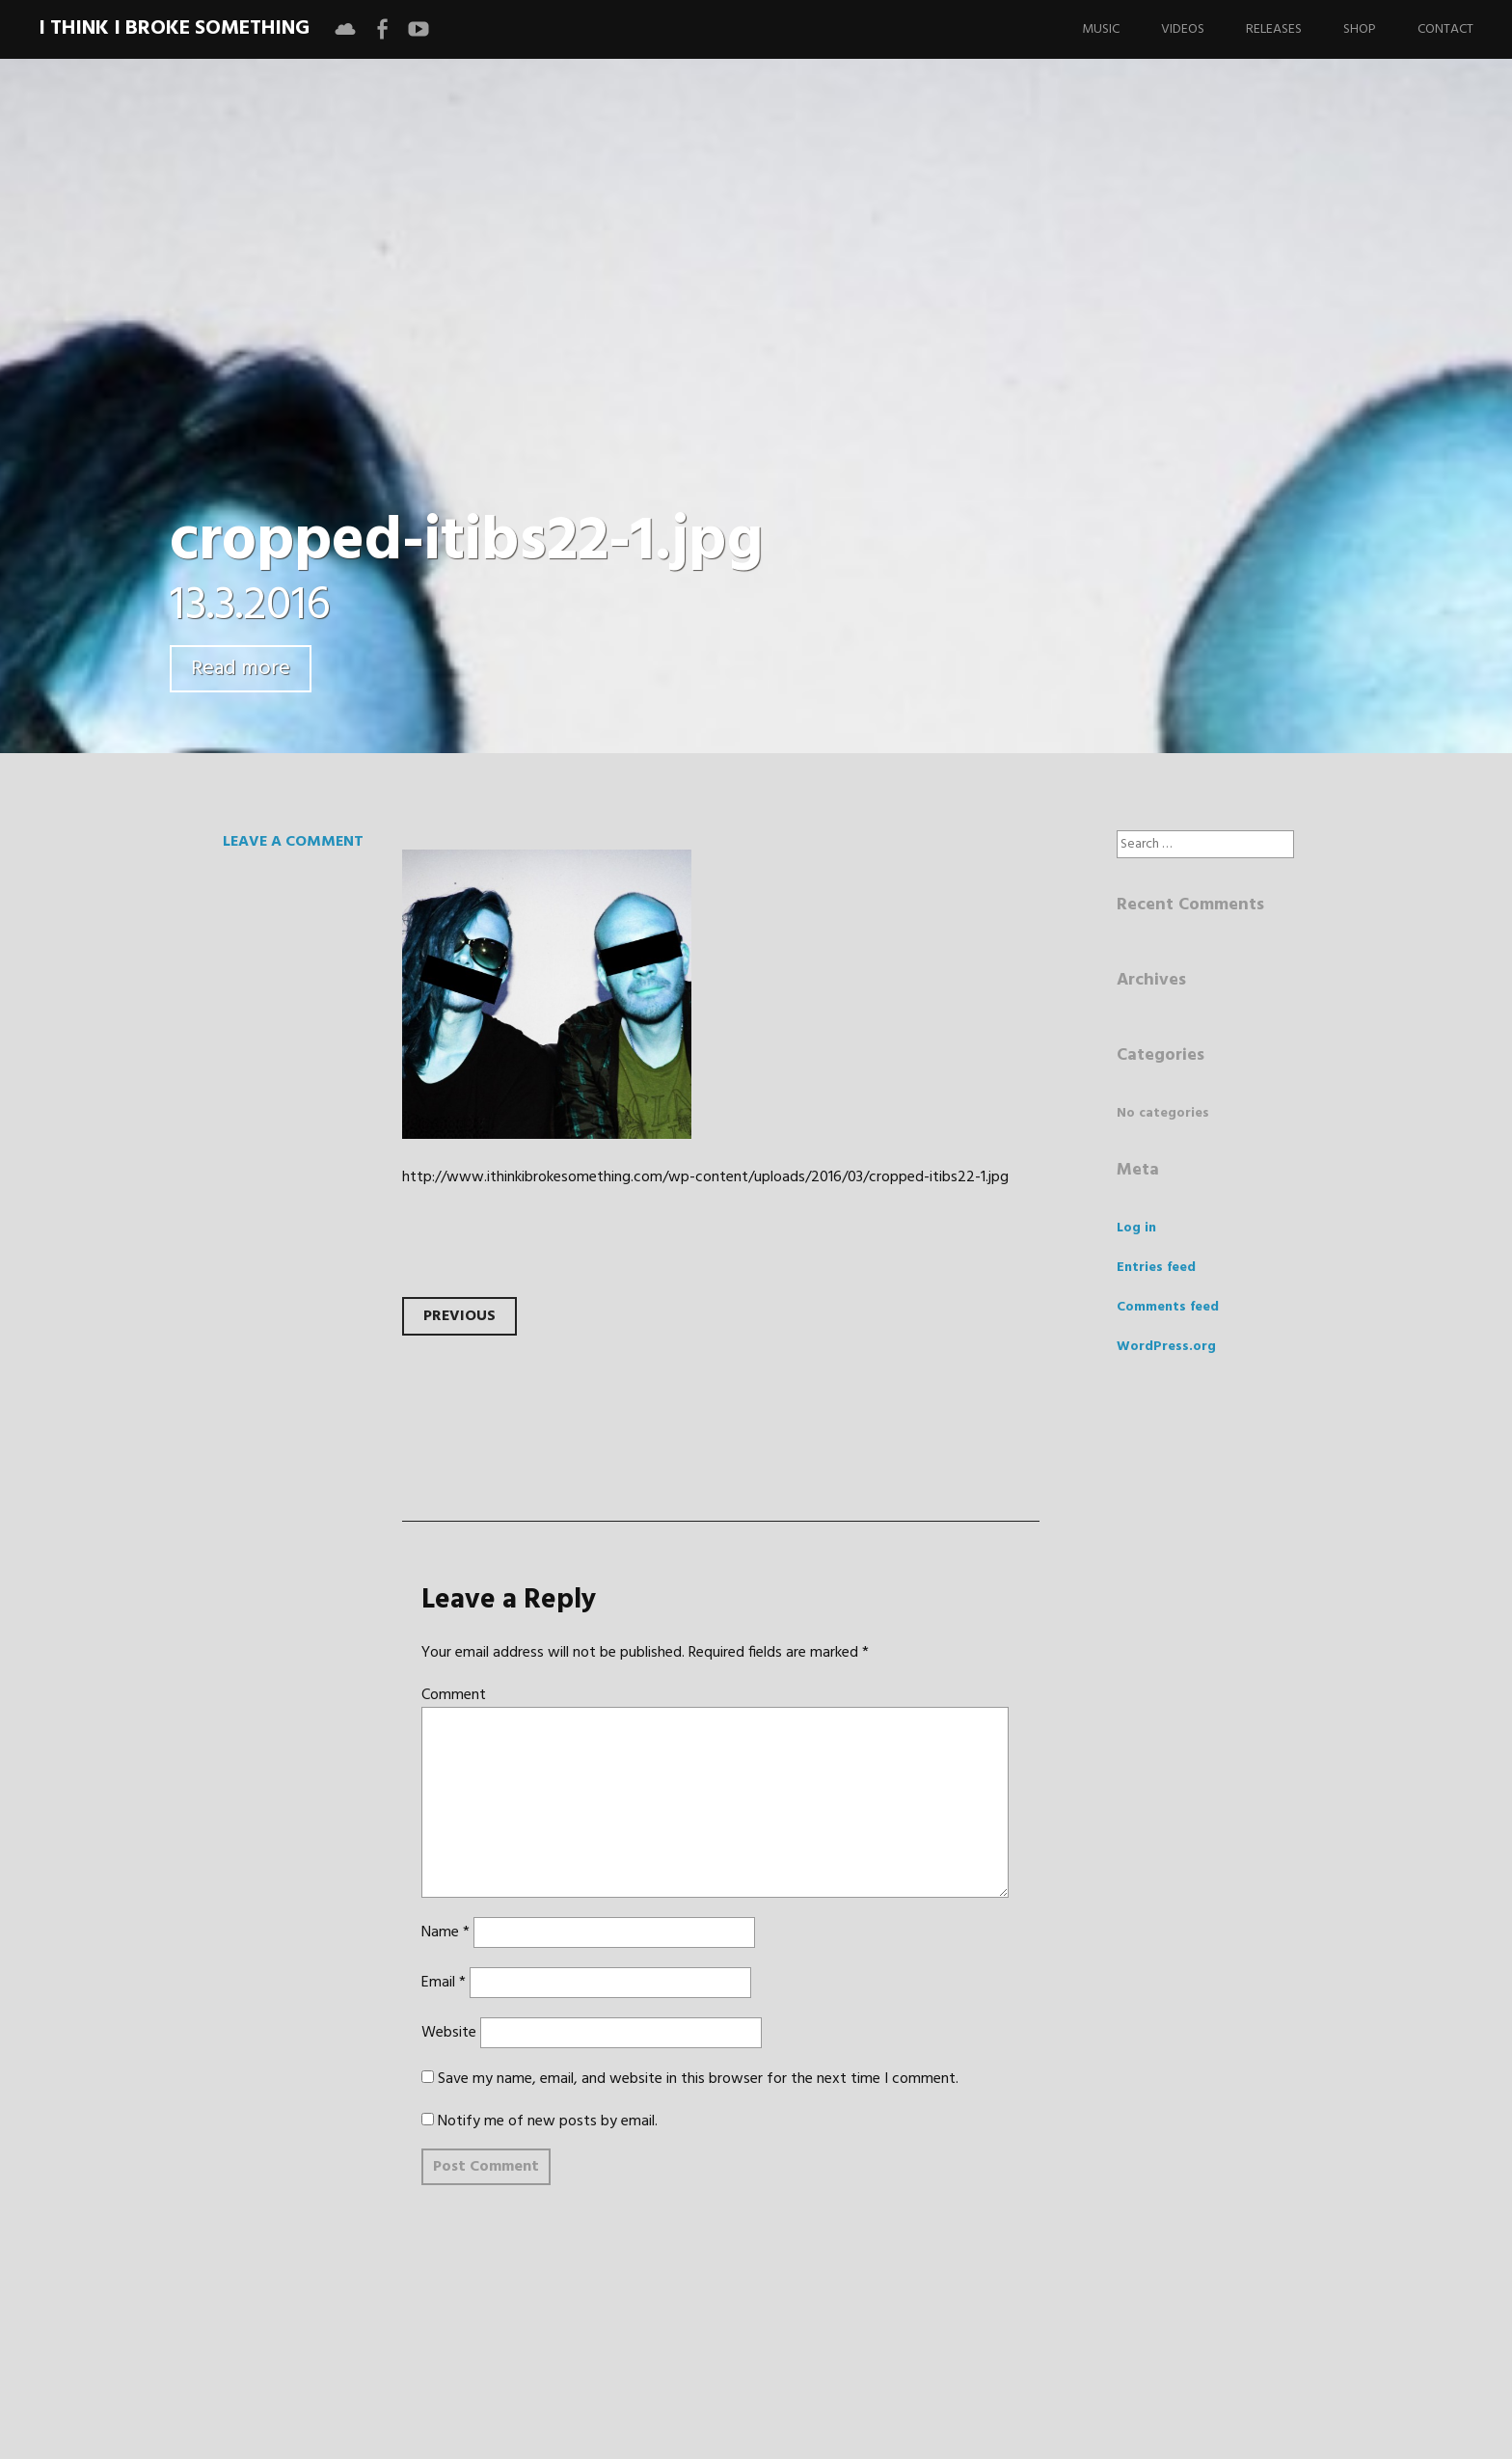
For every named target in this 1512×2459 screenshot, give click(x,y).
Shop (1359, 29)
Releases (1274, 29)
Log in (1136, 1228)
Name (445, 1932)
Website (448, 2032)
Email (443, 1982)
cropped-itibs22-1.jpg (466, 542)
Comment (453, 1695)
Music (1101, 29)
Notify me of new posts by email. (548, 2121)
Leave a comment (293, 841)
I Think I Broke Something (174, 28)
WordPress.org (1166, 1347)
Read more (240, 669)
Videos (1182, 29)
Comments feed (1168, 1307)
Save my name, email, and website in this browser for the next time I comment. (698, 2079)
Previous (459, 1316)
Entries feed (1156, 1268)
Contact (1445, 29)
